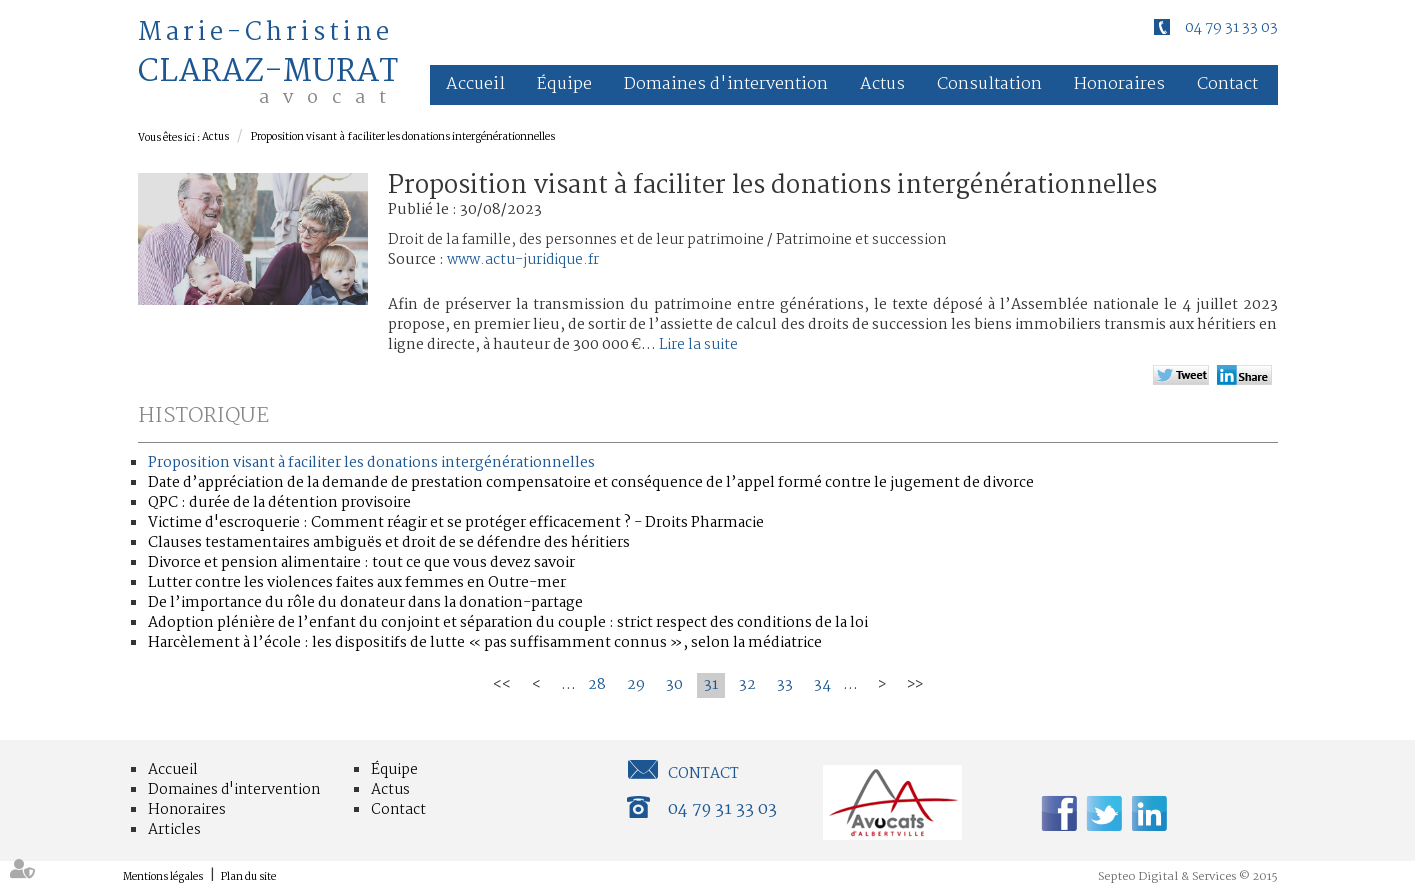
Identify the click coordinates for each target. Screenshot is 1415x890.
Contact (1227, 84)
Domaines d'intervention (726, 84)
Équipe (564, 84)
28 (597, 685)
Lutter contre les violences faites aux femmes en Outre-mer (357, 583)
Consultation (989, 84)
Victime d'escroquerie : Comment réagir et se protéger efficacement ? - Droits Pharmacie (456, 523)
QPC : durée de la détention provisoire (279, 503)
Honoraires (1119, 84)
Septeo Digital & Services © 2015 (1188, 877)
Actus (882, 84)
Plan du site (248, 877)
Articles (174, 830)
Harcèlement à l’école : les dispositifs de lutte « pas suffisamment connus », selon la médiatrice (485, 643)
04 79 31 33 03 (1231, 28)
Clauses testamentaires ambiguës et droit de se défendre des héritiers (389, 543)
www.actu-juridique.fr (523, 260)
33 (785, 685)
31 (711, 685)
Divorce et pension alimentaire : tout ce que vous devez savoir (361, 563)
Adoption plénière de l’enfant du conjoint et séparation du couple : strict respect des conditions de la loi (508, 623)
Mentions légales (163, 877)
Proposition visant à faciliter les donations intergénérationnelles (403, 137)
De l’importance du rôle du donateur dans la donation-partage (365, 603)
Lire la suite (698, 345)
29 (636, 685)
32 (747, 685)
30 (674, 685)
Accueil (475, 84)
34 (822, 685)
